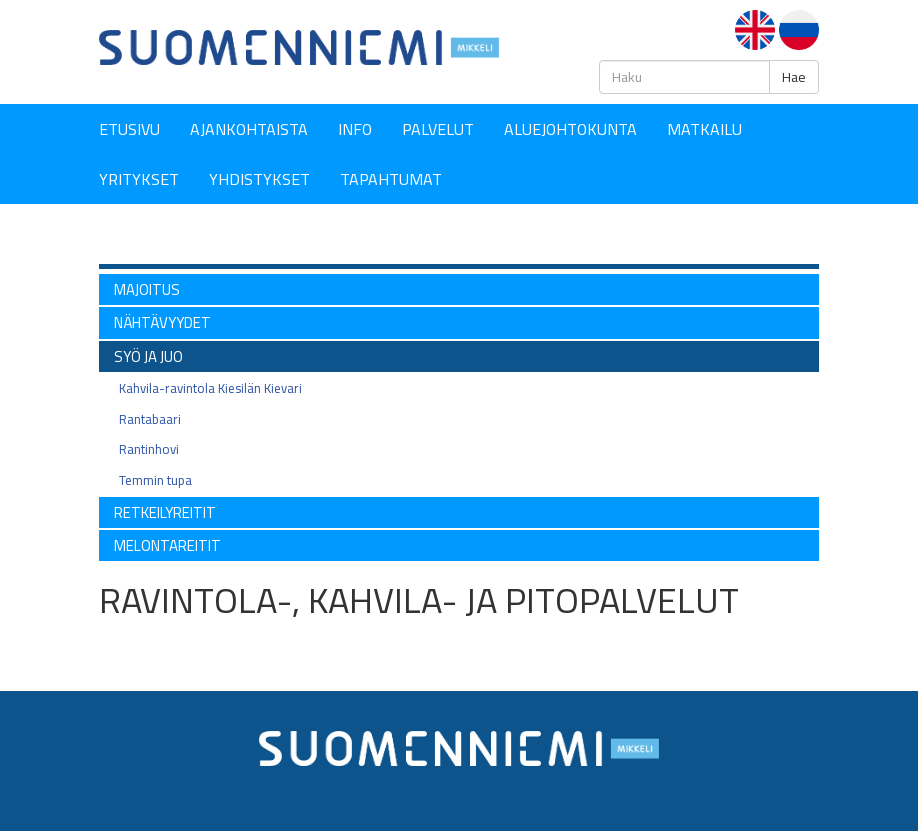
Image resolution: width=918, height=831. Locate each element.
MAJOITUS (147, 289)
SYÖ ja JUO (148, 356)
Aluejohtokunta (570, 129)
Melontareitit (167, 545)
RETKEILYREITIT (165, 512)
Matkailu (704, 129)
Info (355, 129)
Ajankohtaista (249, 129)
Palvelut (438, 129)
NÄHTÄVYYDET (162, 322)
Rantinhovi (149, 449)
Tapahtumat (391, 179)
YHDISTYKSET (259, 179)
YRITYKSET (139, 179)
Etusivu (129, 129)
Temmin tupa (155, 480)
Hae (794, 77)
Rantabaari (150, 419)
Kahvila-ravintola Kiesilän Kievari (210, 388)
